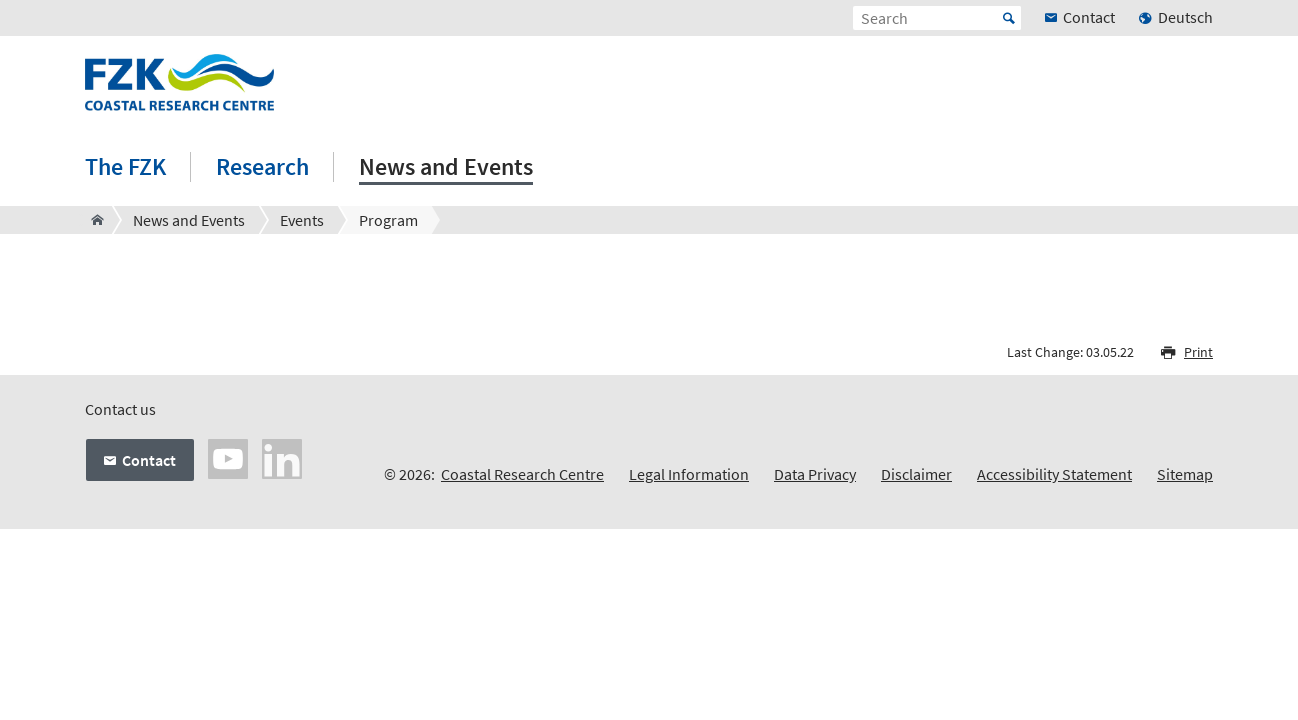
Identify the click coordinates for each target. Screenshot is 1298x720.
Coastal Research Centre (522, 474)
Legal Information (689, 474)
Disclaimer (916, 474)
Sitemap (1185, 474)
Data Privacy (815, 474)
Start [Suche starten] (1009, 18)
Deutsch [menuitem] (1185, 17)
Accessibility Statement (1054, 474)
